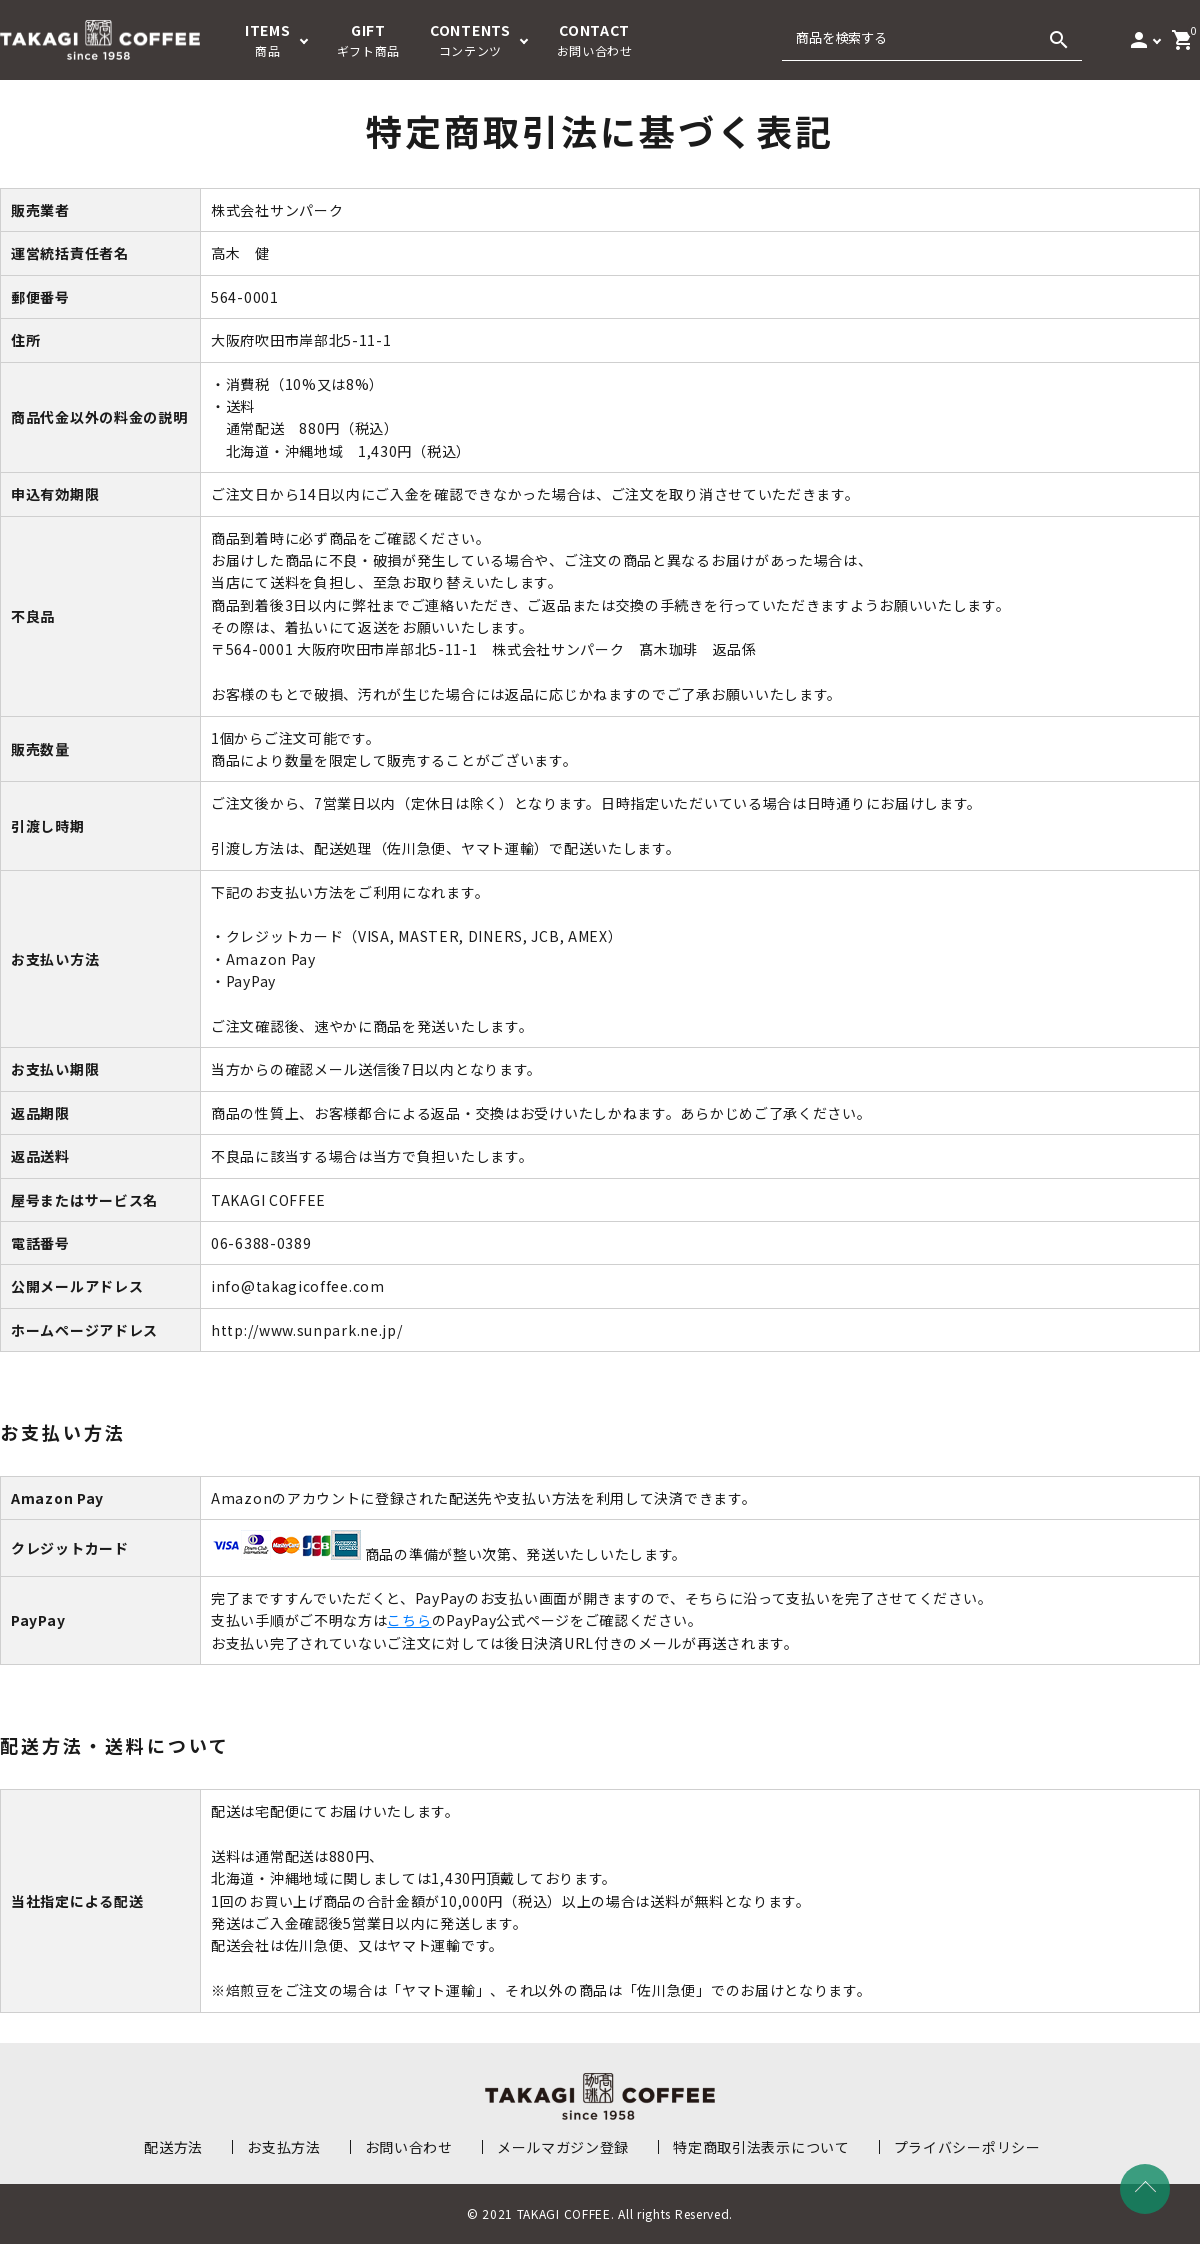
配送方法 (173, 2147)
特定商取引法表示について (761, 2147)
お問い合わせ (409, 2147)
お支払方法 (284, 2147)
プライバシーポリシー (967, 2147)
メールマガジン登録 (563, 2147)
